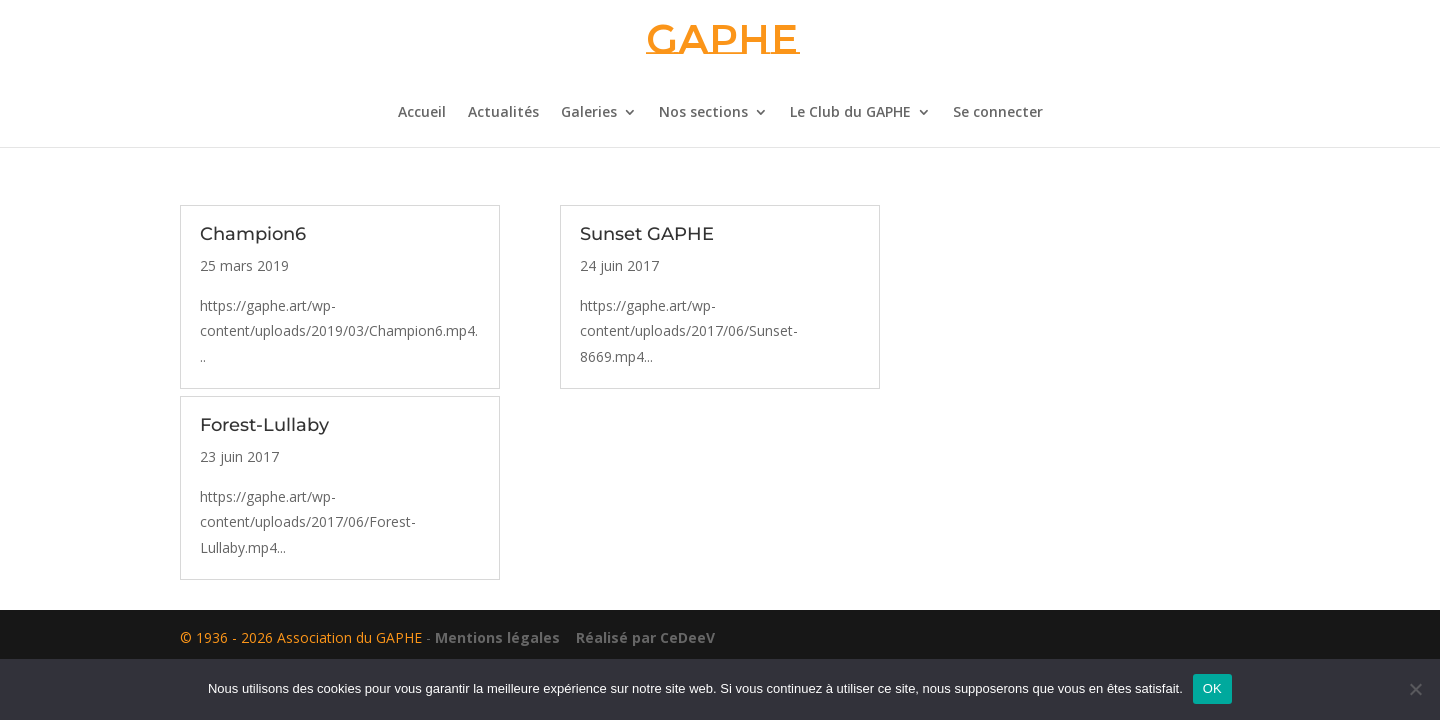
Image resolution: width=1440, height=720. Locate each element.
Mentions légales (497, 637)
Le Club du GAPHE (850, 113)
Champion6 (253, 234)
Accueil (422, 113)
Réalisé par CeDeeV (639, 637)
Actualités (503, 113)
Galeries (589, 113)
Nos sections (703, 113)
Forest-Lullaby (264, 425)
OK (1212, 688)
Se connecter (998, 113)
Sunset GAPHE (647, 234)
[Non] (1415, 689)
